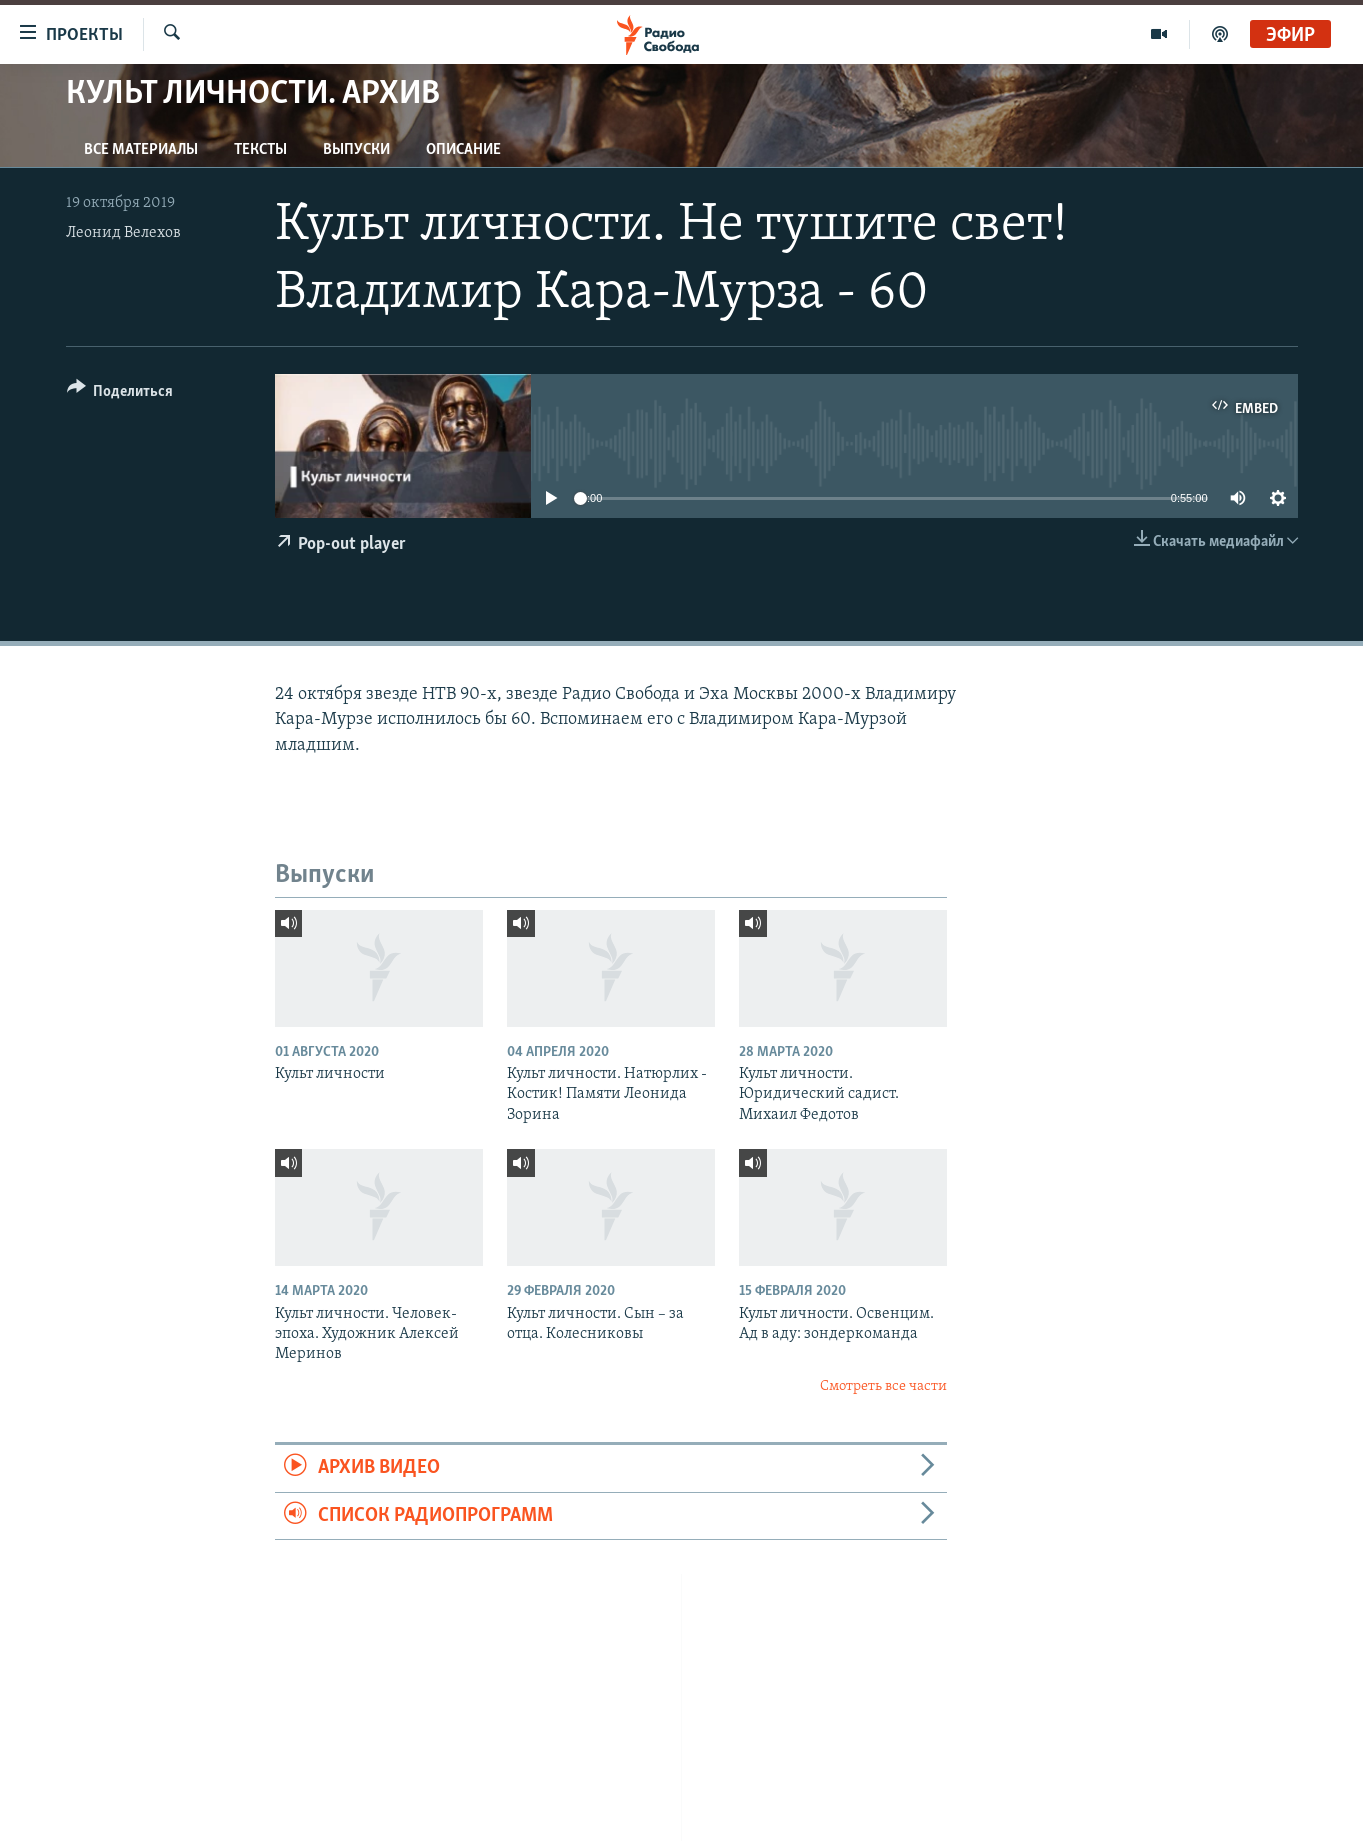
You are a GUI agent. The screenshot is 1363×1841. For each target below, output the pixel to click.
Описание (463, 150)
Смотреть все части (883, 1386)
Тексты (260, 150)
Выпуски (356, 150)
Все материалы (141, 150)
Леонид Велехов (123, 233)
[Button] (120, 394)
